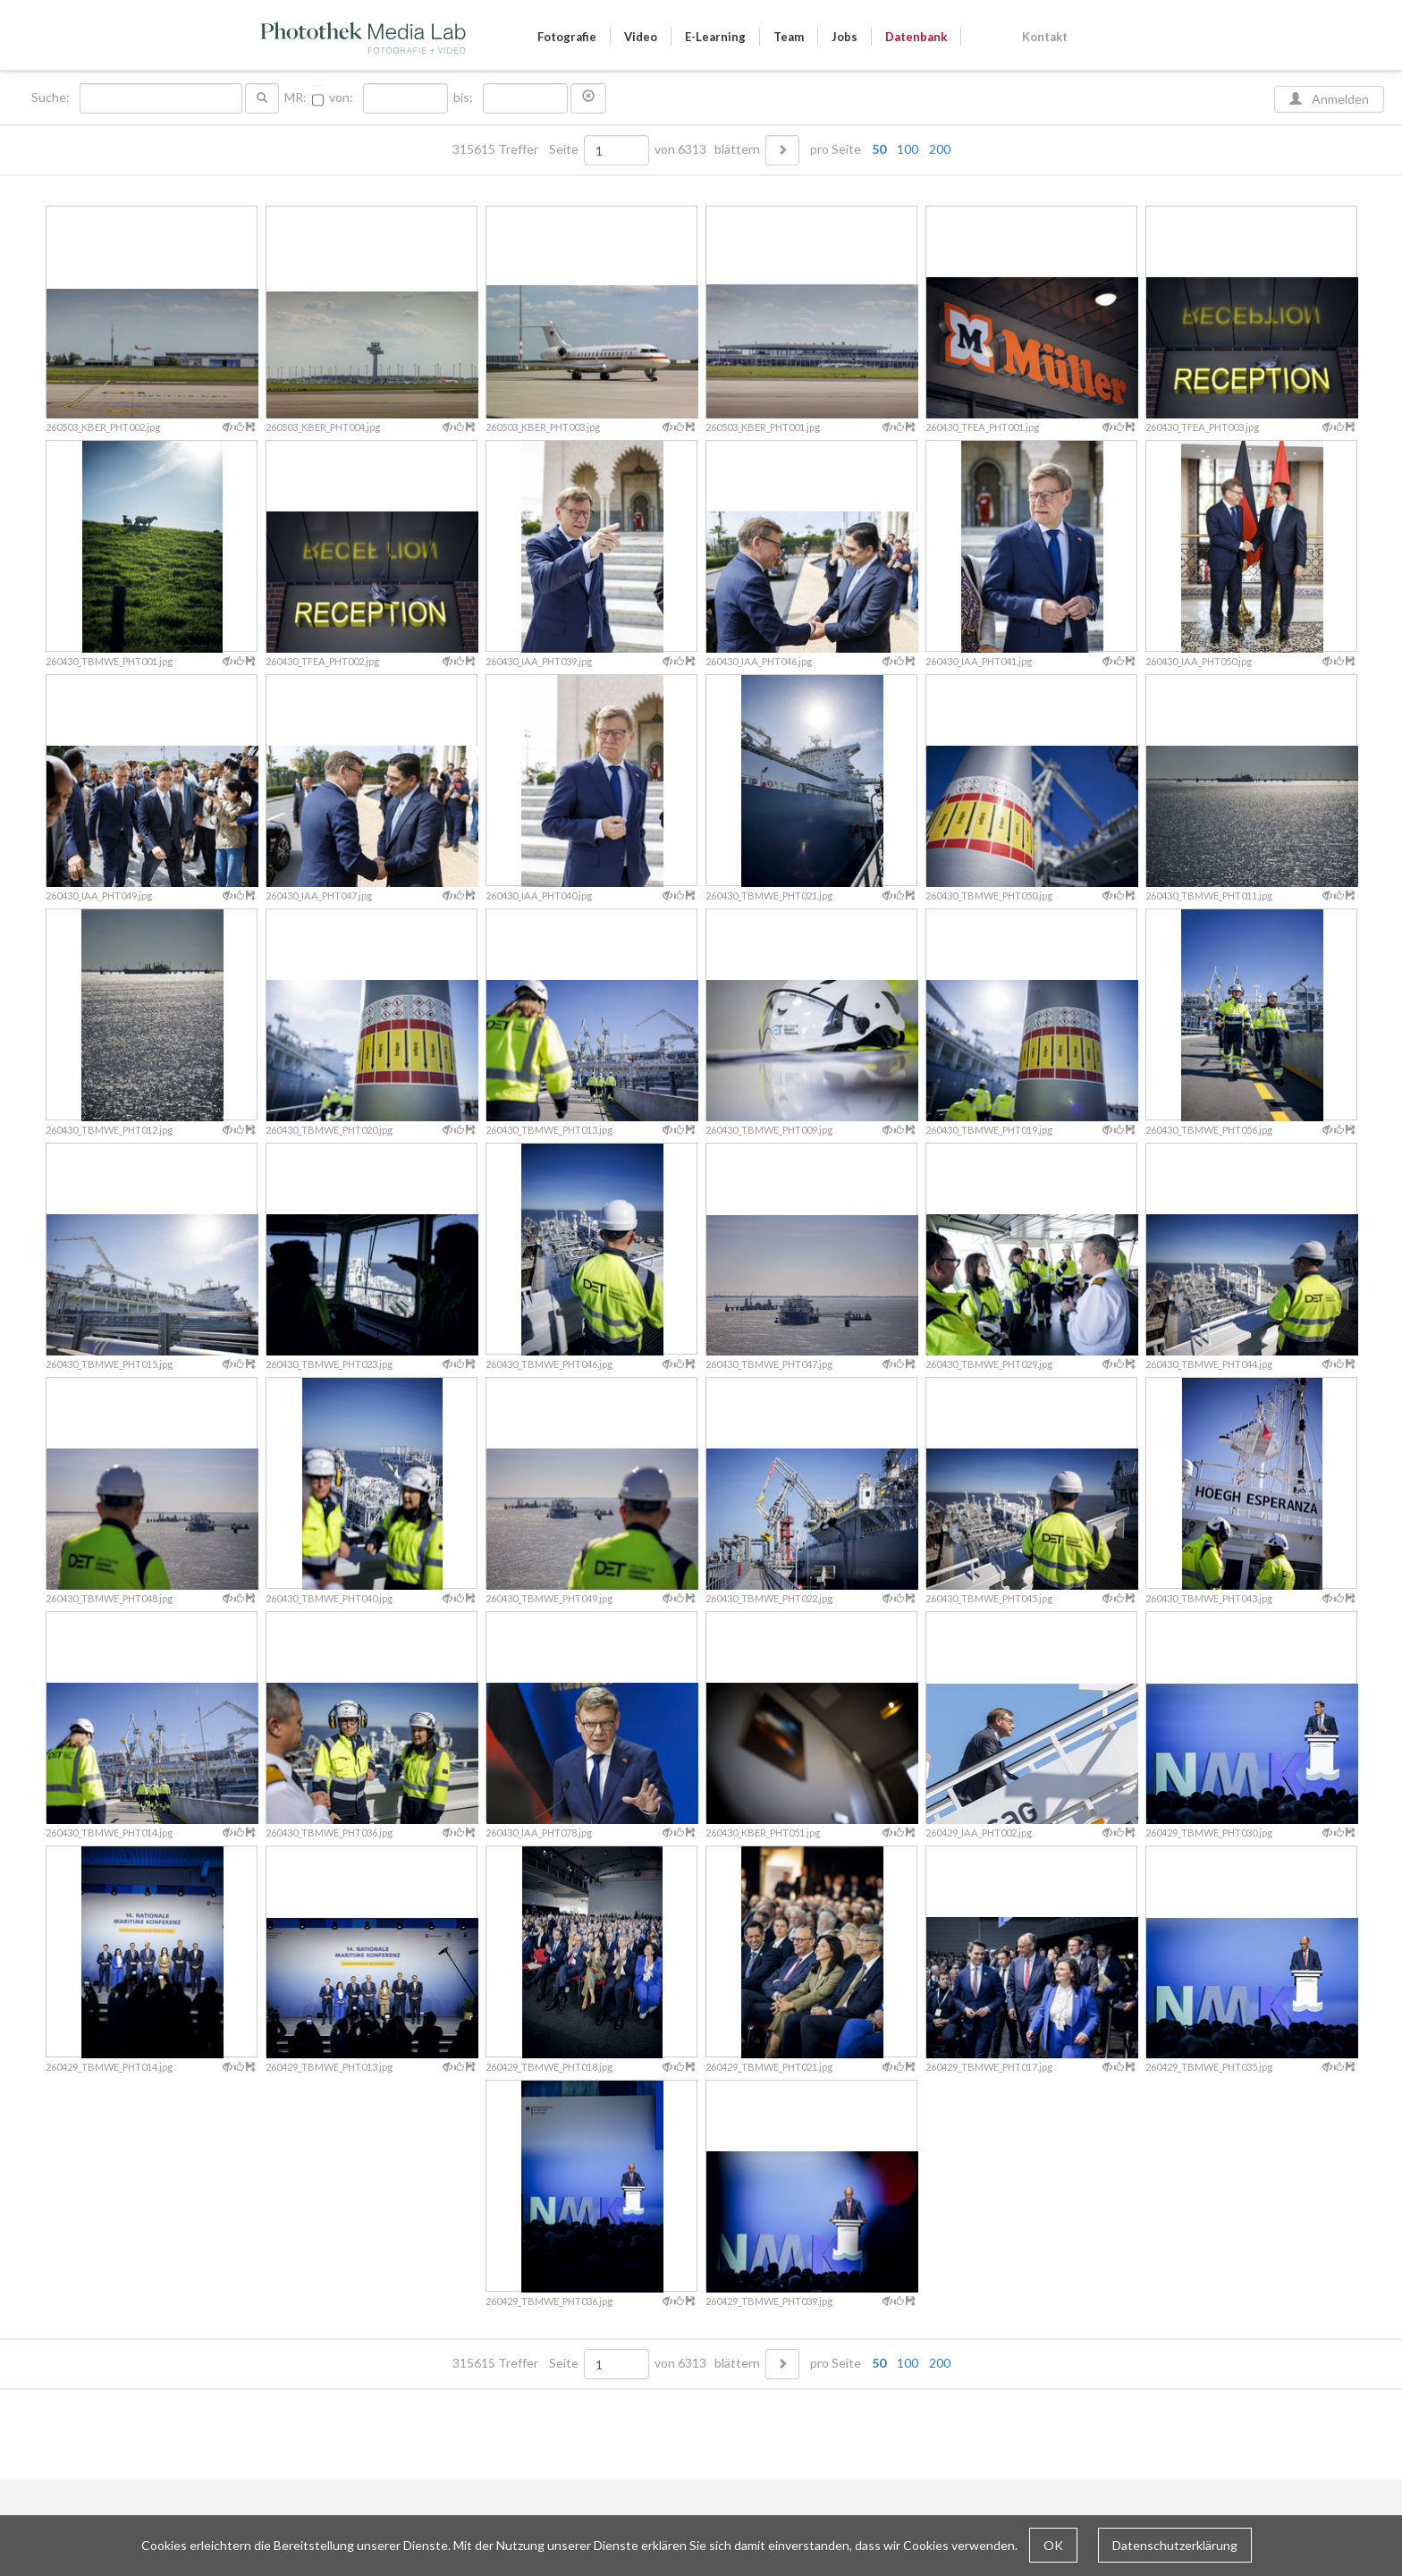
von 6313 (680, 149)
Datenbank (916, 37)
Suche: (51, 97)
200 (939, 148)
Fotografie (566, 37)
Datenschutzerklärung (1174, 2545)
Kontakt (1045, 37)
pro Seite (876, 149)
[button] (588, 98)
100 (907, 148)
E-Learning (715, 37)
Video (640, 37)
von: (341, 97)
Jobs (844, 37)
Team (788, 37)
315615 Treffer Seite (516, 149)
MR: (295, 97)
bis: (463, 97)
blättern (737, 149)
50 (879, 148)
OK (1053, 2545)
